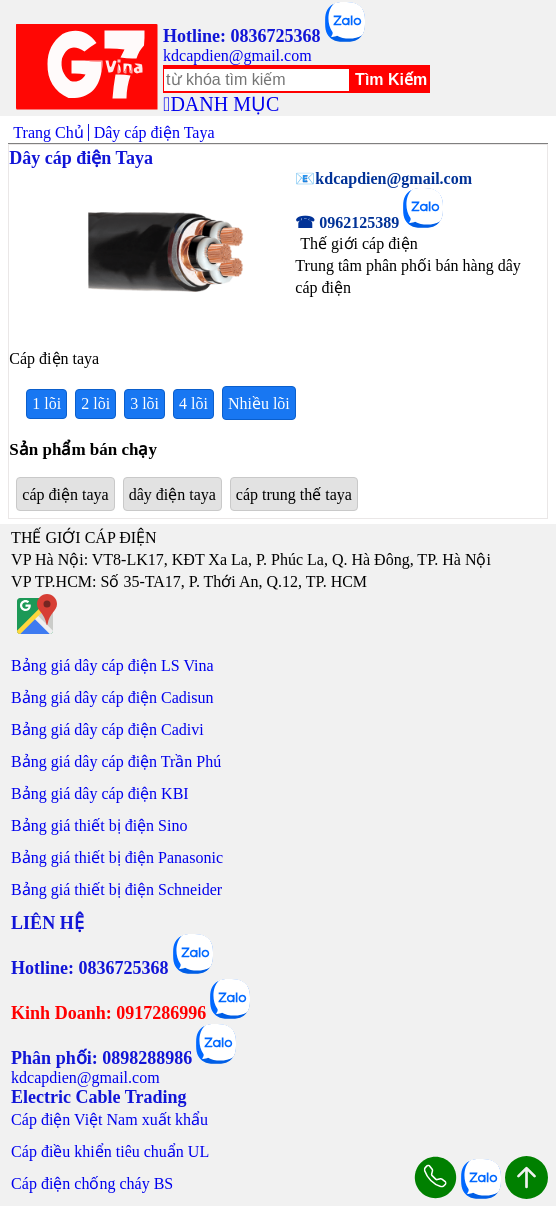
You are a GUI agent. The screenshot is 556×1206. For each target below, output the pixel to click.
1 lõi (46, 403)
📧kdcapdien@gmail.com (383, 178)
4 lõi (193, 403)
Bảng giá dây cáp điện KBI (100, 793)
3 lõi (144, 403)
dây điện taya (172, 494)
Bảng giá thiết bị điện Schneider (116, 889)
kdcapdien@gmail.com (237, 55)
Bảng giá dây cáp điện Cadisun (112, 697)
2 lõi (95, 403)
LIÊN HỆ (47, 923)
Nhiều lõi (259, 403)
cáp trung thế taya (294, 494)
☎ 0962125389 (347, 222)
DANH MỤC (224, 104)
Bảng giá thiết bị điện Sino (99, 825)
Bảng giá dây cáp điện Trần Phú (116, 761)
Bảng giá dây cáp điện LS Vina (112, 665)
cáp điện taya (65, 494)
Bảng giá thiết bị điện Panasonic (117, 857)
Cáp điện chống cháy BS (92, 1183)
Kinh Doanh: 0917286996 (108, 1013)
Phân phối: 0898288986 (101, 1058)
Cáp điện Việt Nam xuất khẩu (109, 1119)
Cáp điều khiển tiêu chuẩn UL (110, 1151)
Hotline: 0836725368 (242, 36)
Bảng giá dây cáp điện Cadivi (107, 729)
